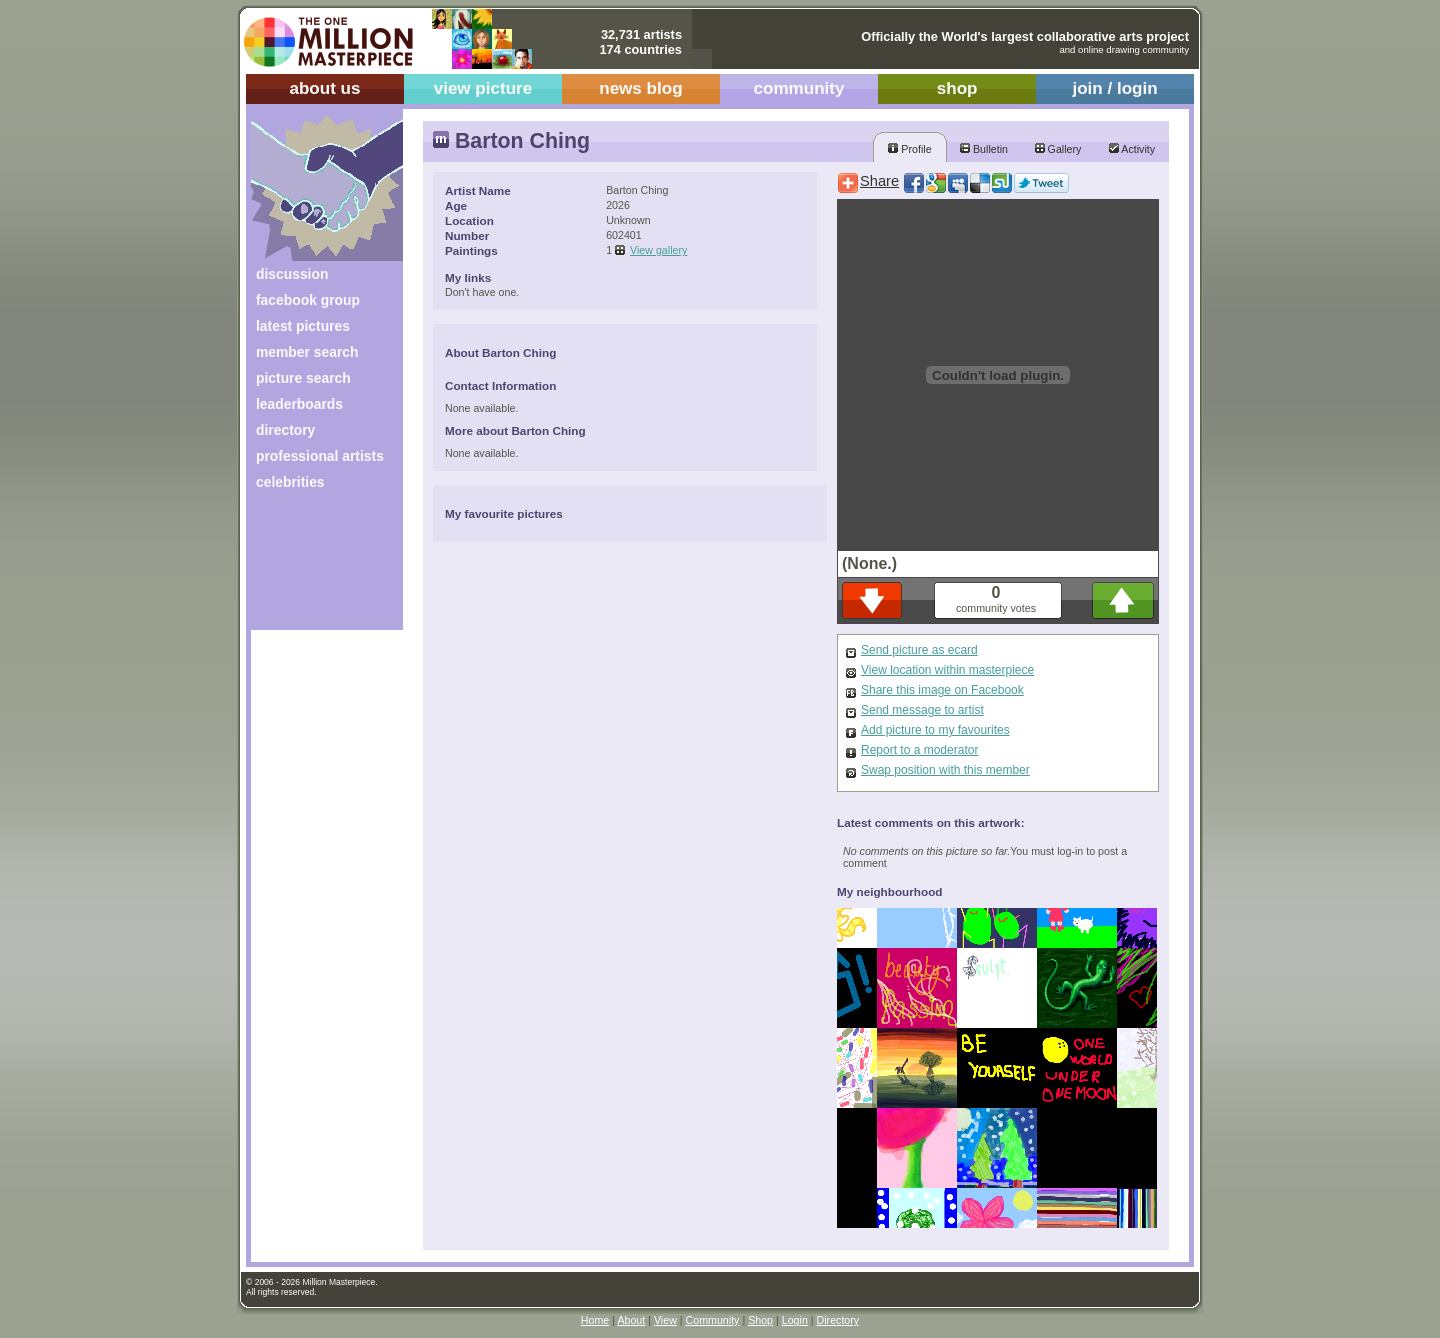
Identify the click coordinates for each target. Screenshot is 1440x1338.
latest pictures (303, 326)
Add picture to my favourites (935, 730)
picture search (303, 378)
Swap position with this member (945, 770)
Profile (909, 149)
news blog (640, 88)
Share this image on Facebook (942, 690)
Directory (838, 1320)
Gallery (1058, 149)
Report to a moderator (919, 750)
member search (307, 352)
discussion (292, 274)
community (799, 88)
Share (879, 181)
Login (795, 1320)
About (631, 1320)
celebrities (290, 482)
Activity (1132, 149)
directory (285, 430)
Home (595, 1320)
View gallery (658, 250)
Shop (760, 1320)
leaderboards (299, 404)
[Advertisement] (313, 567)
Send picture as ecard (919, 650)
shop (957, 88)
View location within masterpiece (947, 670)
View (665, 1320)
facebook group (308, 300)
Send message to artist (922, 710)
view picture (483, 88)
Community (713, 1320)
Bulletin (984, 149)
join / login (1114, 88)
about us (324, 88)
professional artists (320, 456)
